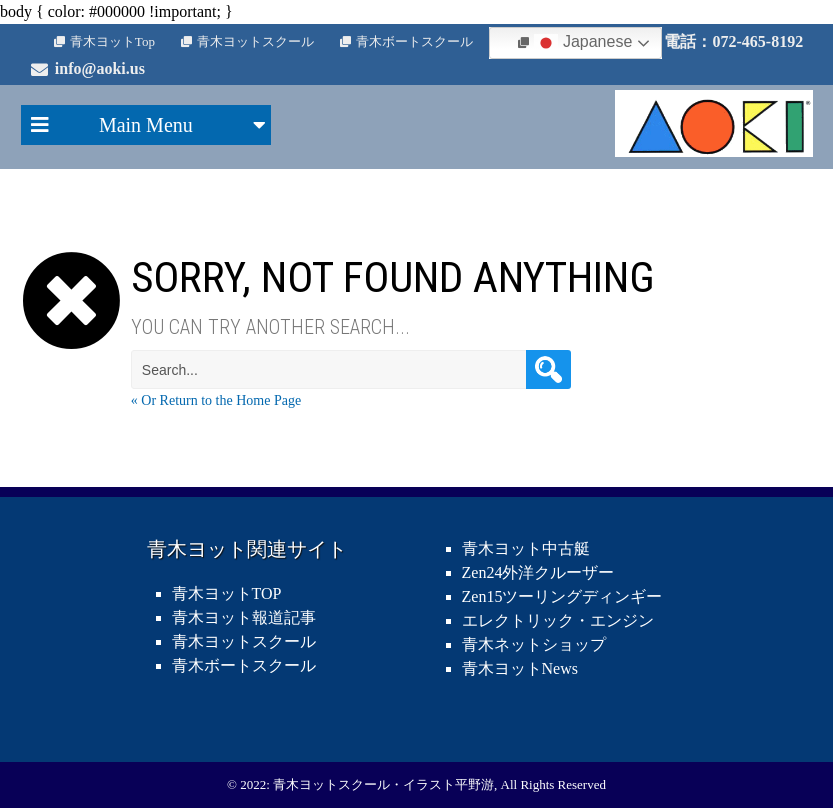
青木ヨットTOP (227, 593)
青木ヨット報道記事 (244, 617)
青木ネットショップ (534, 644)
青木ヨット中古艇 (526, 548)
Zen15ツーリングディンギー (562, 596)
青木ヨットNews (520, 668)
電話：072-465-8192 (733, 41)
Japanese (583, 43)
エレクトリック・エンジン (558, 620)
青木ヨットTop (112, 41)
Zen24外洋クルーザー (538, 572)
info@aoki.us (100, 68)
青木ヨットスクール (255, 41)
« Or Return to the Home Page (216, 400)
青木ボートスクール (414, 41)
